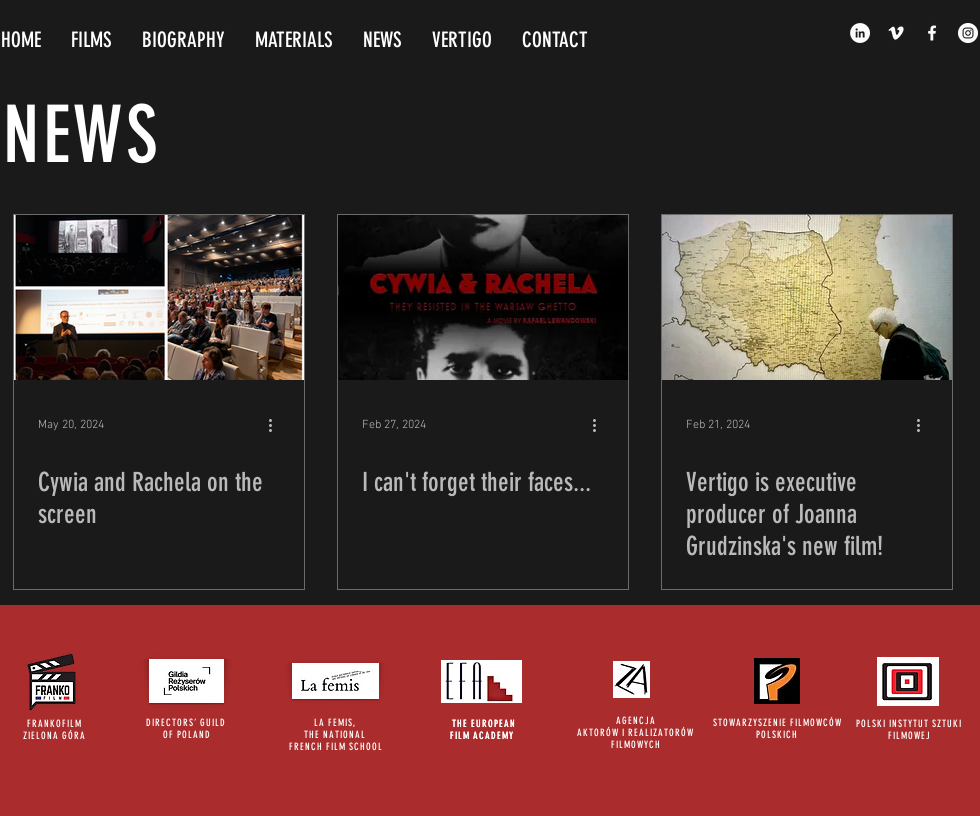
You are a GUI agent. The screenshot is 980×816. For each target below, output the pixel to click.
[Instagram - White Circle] (968, 33)
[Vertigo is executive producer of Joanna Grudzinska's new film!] (807, 297)
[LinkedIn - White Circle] (860, 33)
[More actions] (277, 425)
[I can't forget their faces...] (483, 297)
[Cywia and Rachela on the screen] (159, 297)
